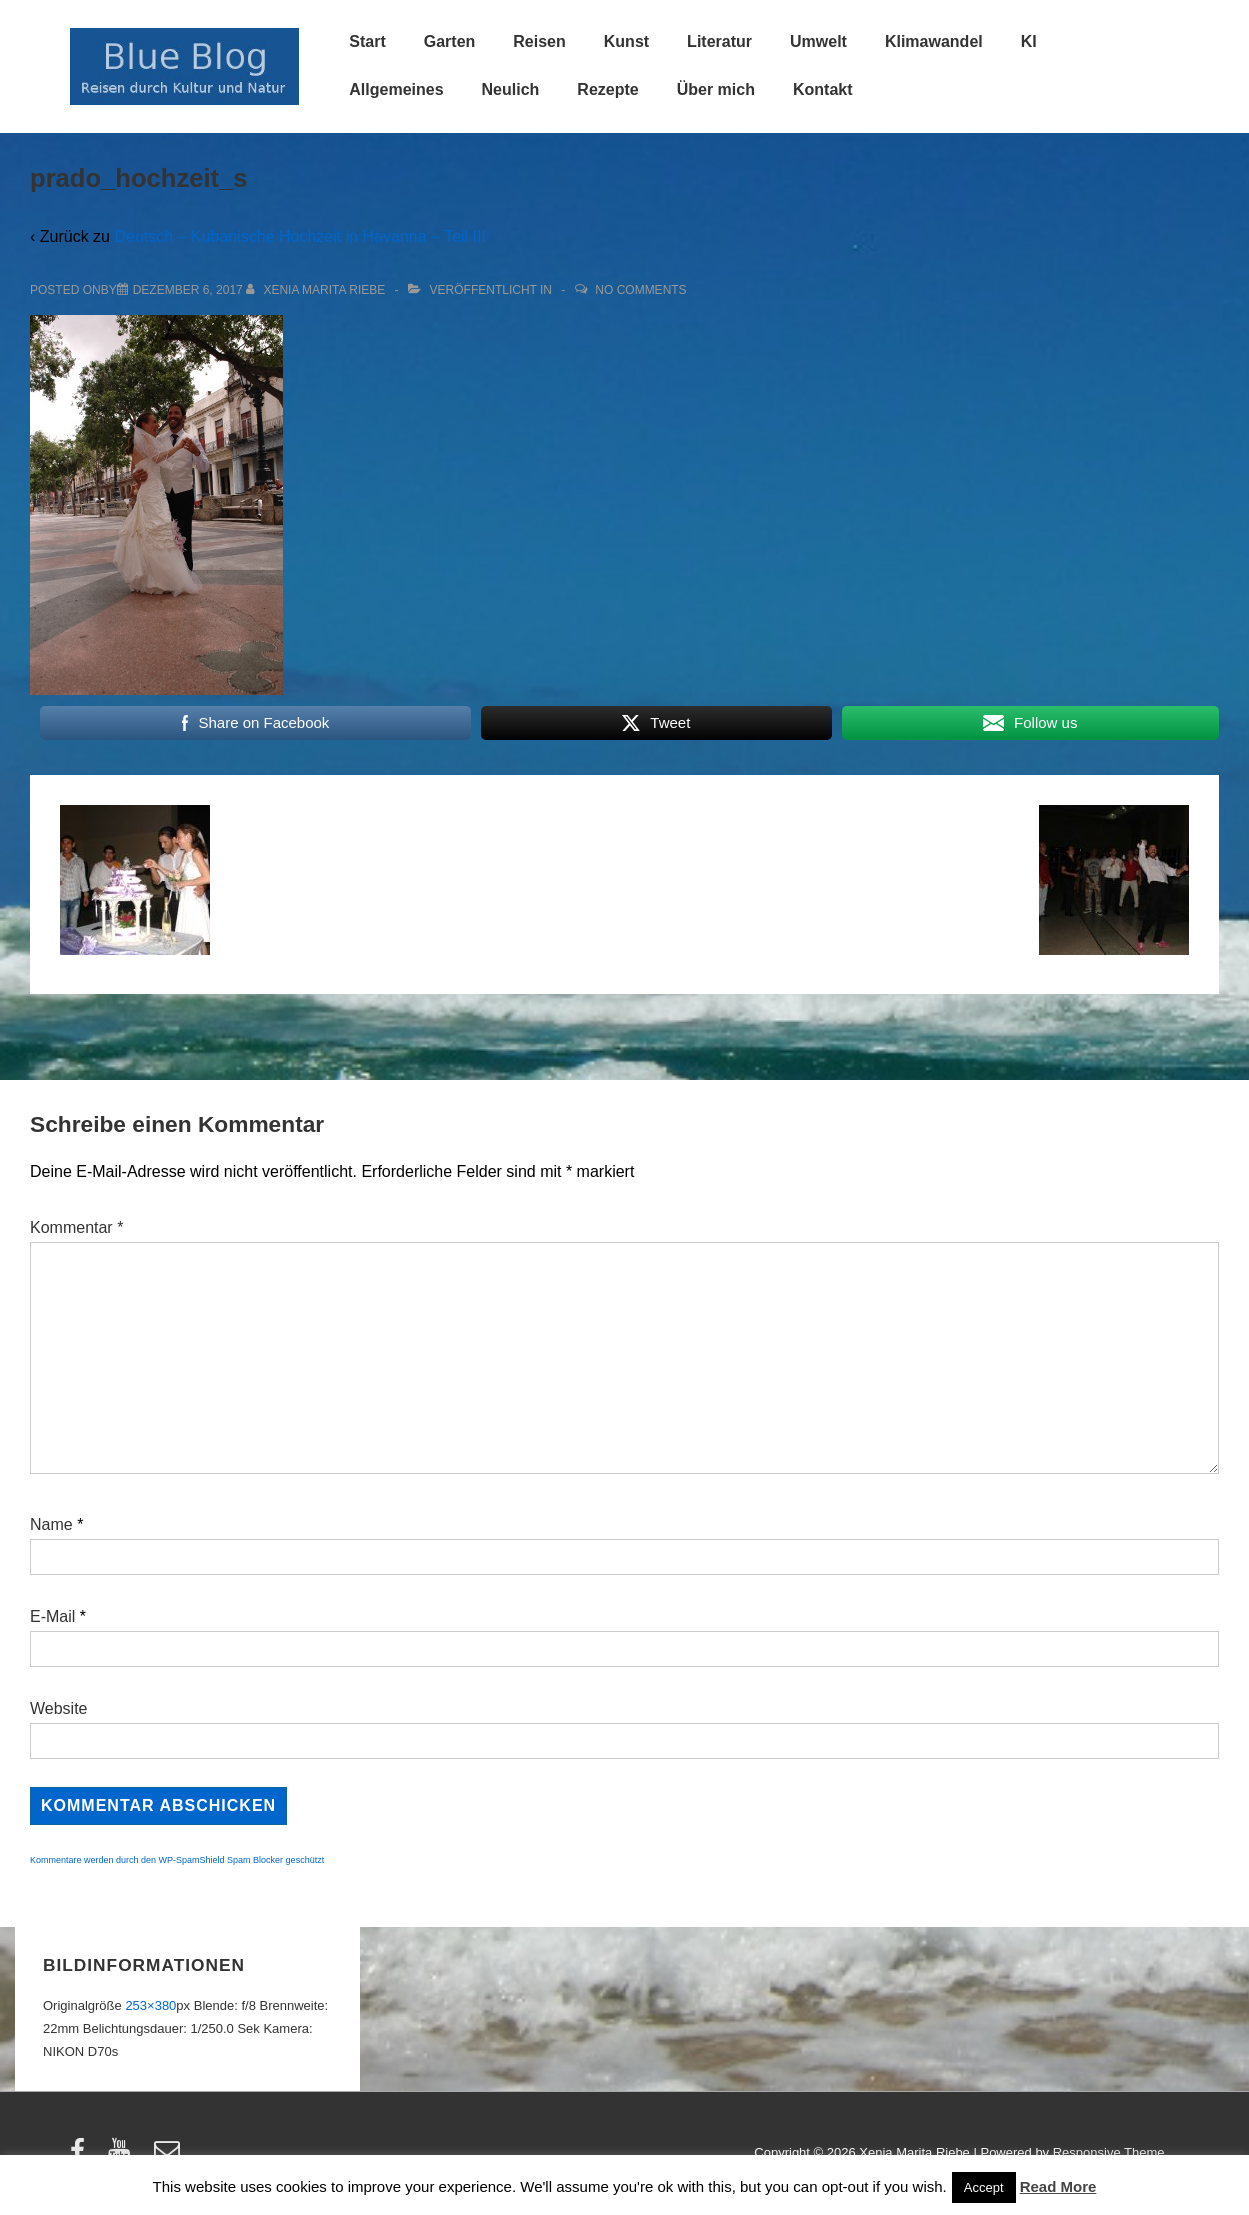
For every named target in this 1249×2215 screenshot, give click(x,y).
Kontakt (823, 89)
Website (59, 1708)
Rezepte (607, 89)
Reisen (539, 41)
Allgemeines (396, 89)
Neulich (511, 89)
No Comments (640, 290)
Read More (1058, 2186)
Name (51, 1524)
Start (367, 41)
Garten (450, 41)
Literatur (719, 41)
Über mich (716, 89)
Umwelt (818, 41)
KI (1029, 41)
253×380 (150, 2005)
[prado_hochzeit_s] (188, 290)
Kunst (626, 41)
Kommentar (76, 1227)
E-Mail (52, 1616)
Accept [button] (984, 2187)
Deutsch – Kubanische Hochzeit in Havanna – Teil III (299, 236)
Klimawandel (934, 41)
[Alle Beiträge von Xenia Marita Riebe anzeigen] (317, 290)
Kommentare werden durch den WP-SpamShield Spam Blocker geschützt (177, 1860)
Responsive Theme (1109, 2152)
